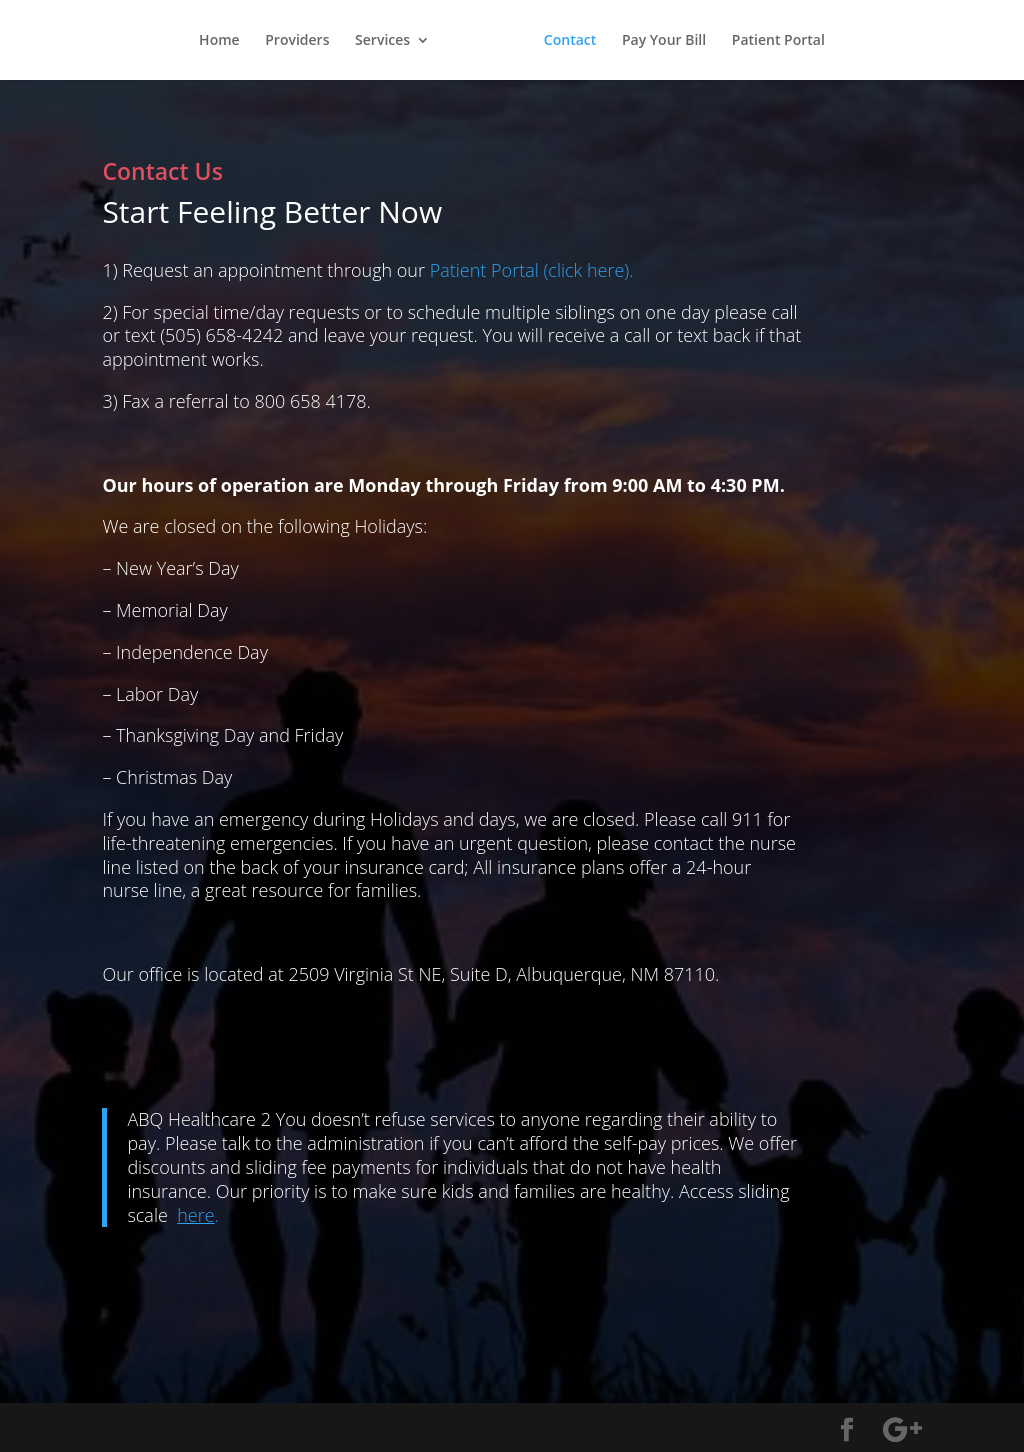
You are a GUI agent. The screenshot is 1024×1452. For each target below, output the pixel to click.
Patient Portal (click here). (532, 270)
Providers (297, 41)
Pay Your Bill (664, 41)
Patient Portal (778, 41)
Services (382, 41)
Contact (570, 41)
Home (219, 41)
